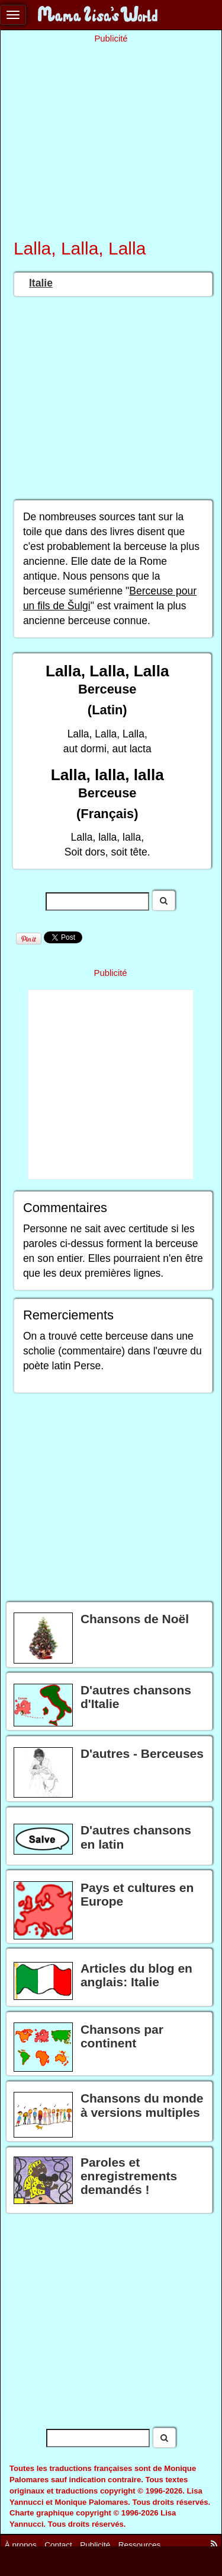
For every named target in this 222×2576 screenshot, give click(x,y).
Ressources (139, 2544)
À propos (21, 2544)
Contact (58, 2544)
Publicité (95, 2544)
